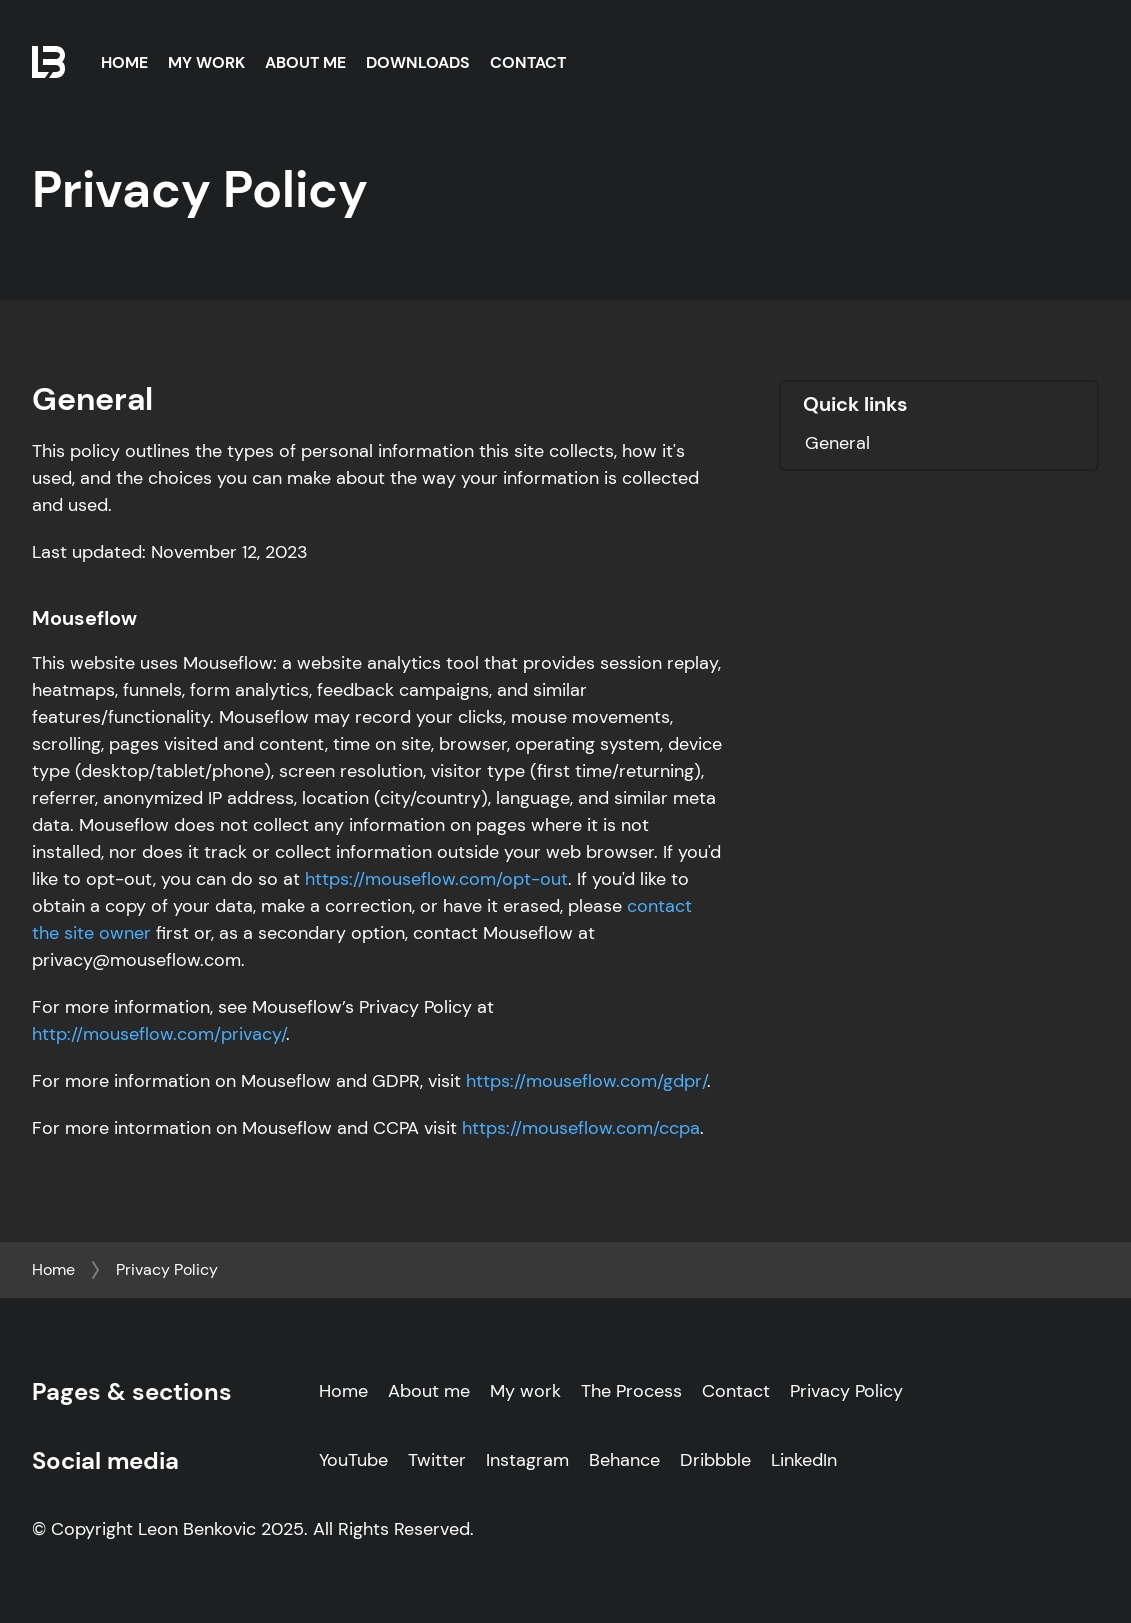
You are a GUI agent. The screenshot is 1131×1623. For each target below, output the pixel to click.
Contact (528, 62)
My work (525, 1391)
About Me (305, 62)
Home (124, 62)
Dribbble (715, 1460)
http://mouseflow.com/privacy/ (159, 1034)
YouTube (353, 1460)
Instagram (527, 1460)
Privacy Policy (167, 1269)
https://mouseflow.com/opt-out (436, 879)
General (837, 443)
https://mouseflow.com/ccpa (581, 1128)
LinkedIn (804, 1460)
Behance (624, 1460)
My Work (206, 62)
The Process (631, 1391)
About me (429, 1391)
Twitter (437, 1460)
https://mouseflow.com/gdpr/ (586, 1081)
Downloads (418, 62)
